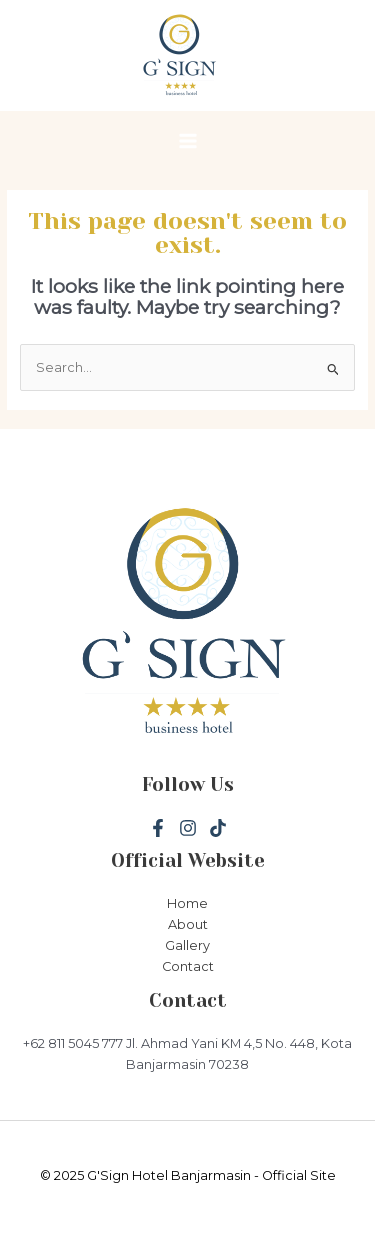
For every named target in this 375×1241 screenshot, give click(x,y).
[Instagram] (188, 828)
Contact (188, 966)
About (188, 924)
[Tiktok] (218, 828)
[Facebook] (158, 828)
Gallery (187, 945)
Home (187, 903)
